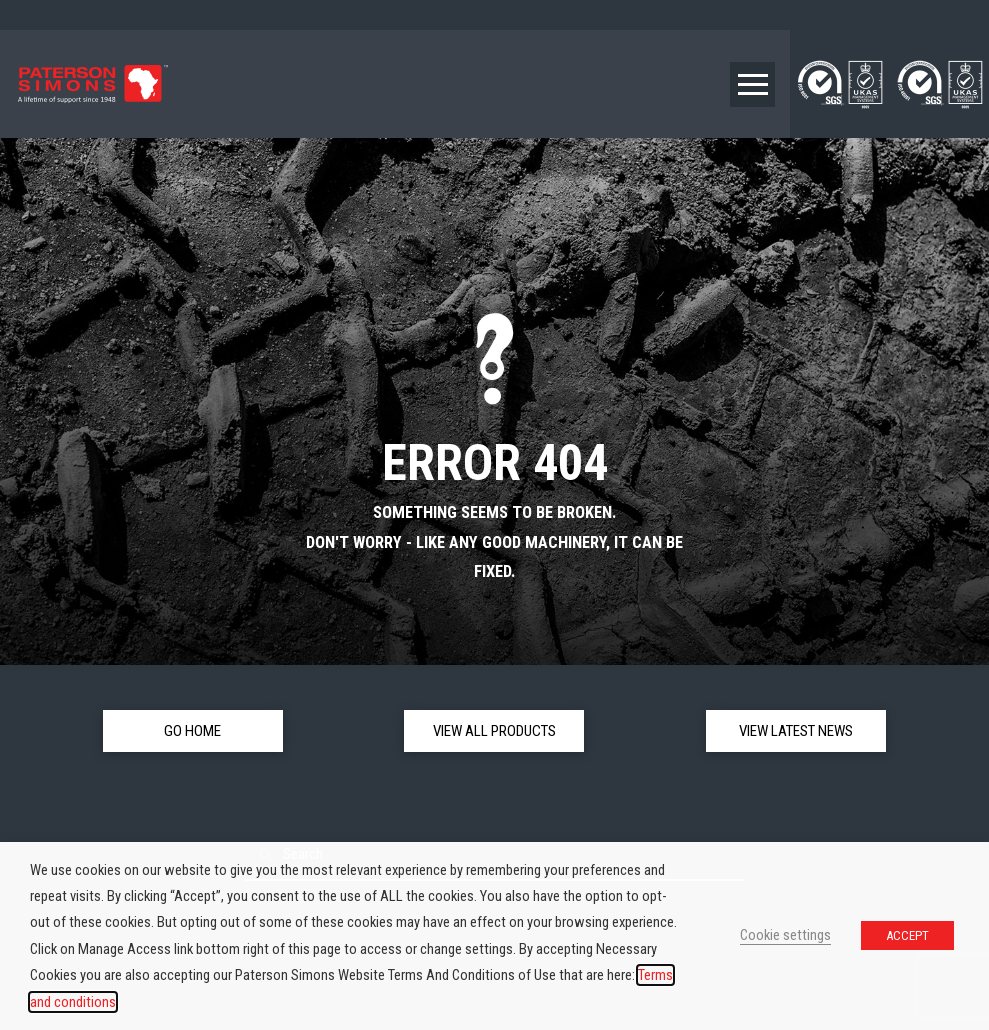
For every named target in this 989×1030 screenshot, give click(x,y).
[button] (752, 84)
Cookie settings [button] (785, 935)
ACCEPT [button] (907, 935)
